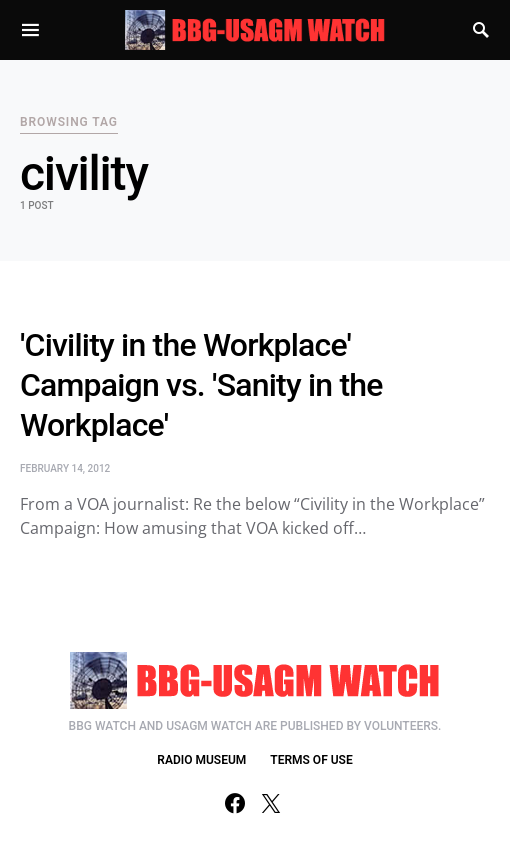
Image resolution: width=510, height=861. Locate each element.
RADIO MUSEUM (201, 760)
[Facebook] (235, 803)
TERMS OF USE (311, 760)
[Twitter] (271, 803)
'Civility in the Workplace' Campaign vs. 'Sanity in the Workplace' (201, 385)
